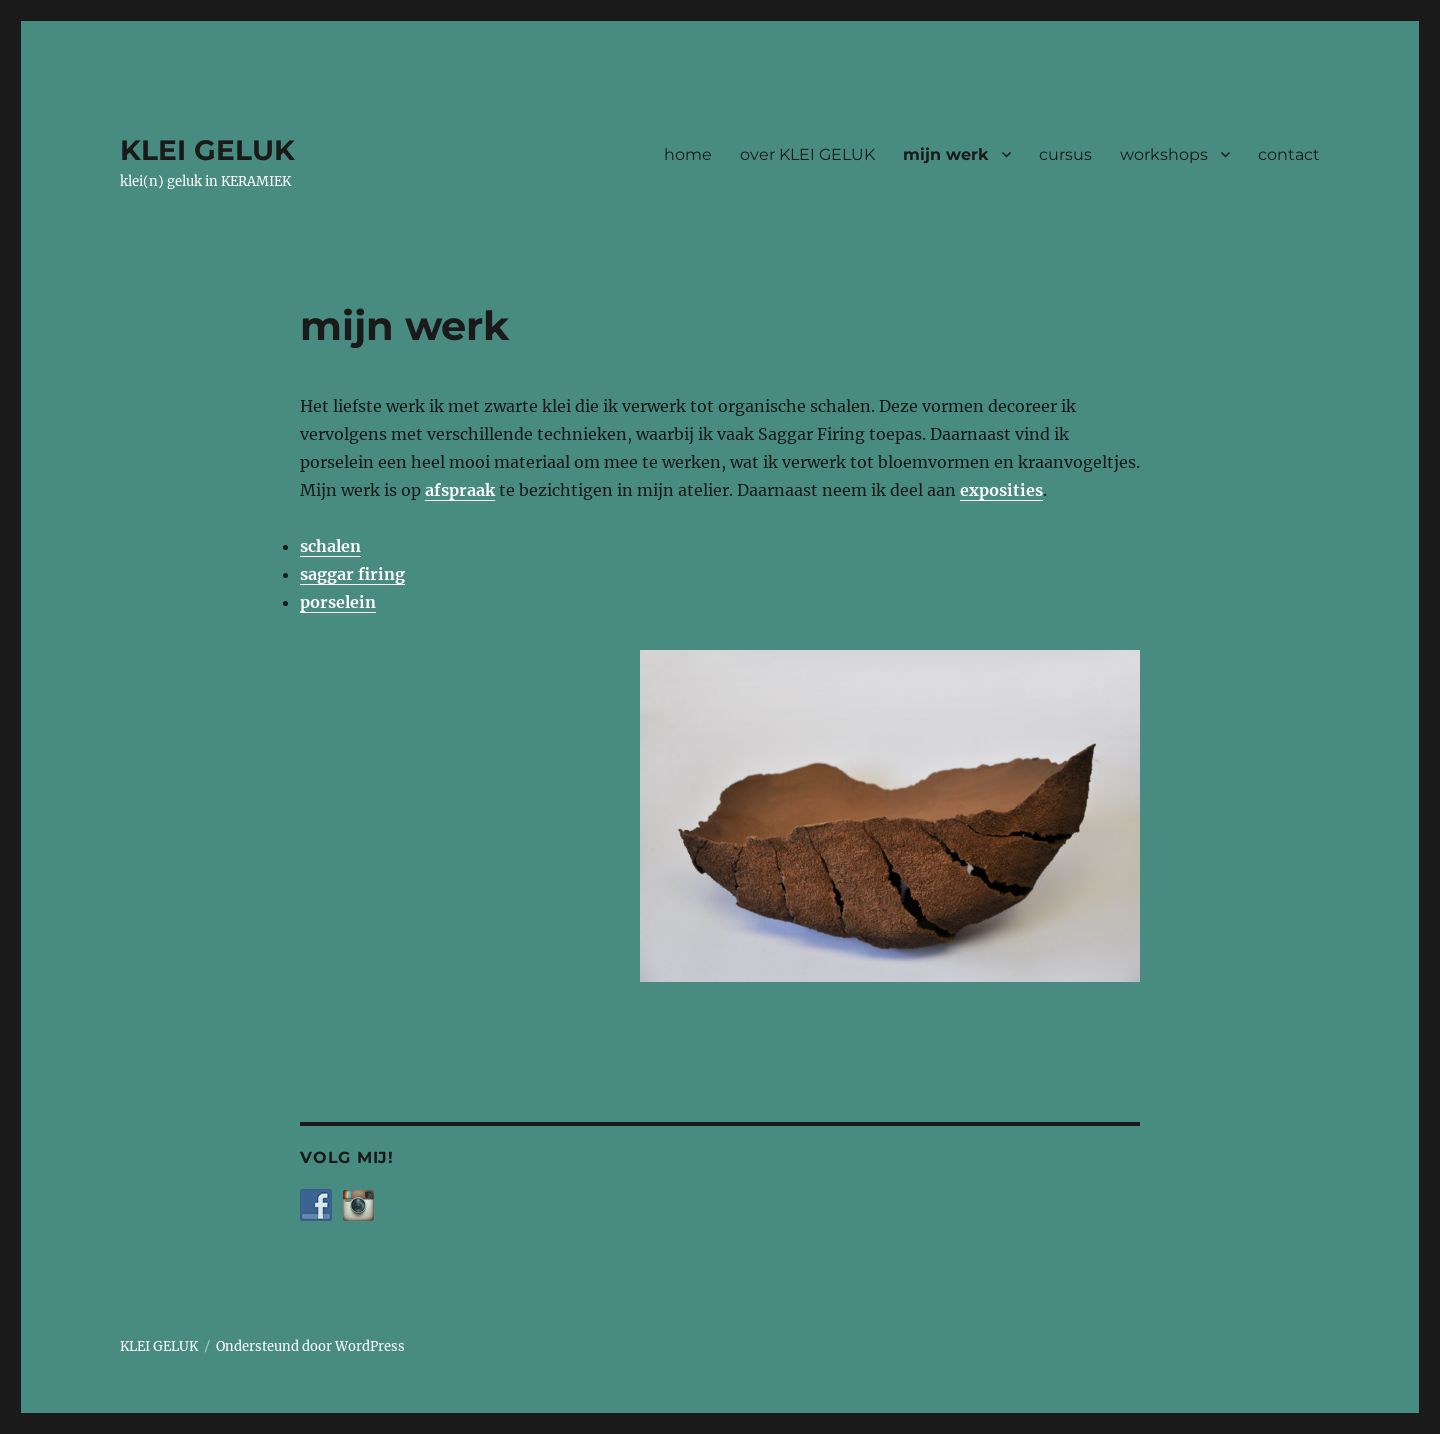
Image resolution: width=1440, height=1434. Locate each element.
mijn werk (946, 154)
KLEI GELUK (207, 150)
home (688, 154)
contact (1289, 154)
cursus (1065, 154)
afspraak (460, 490)
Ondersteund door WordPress (310, 1346)
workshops (1164, 154)
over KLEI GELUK (807, 154)
